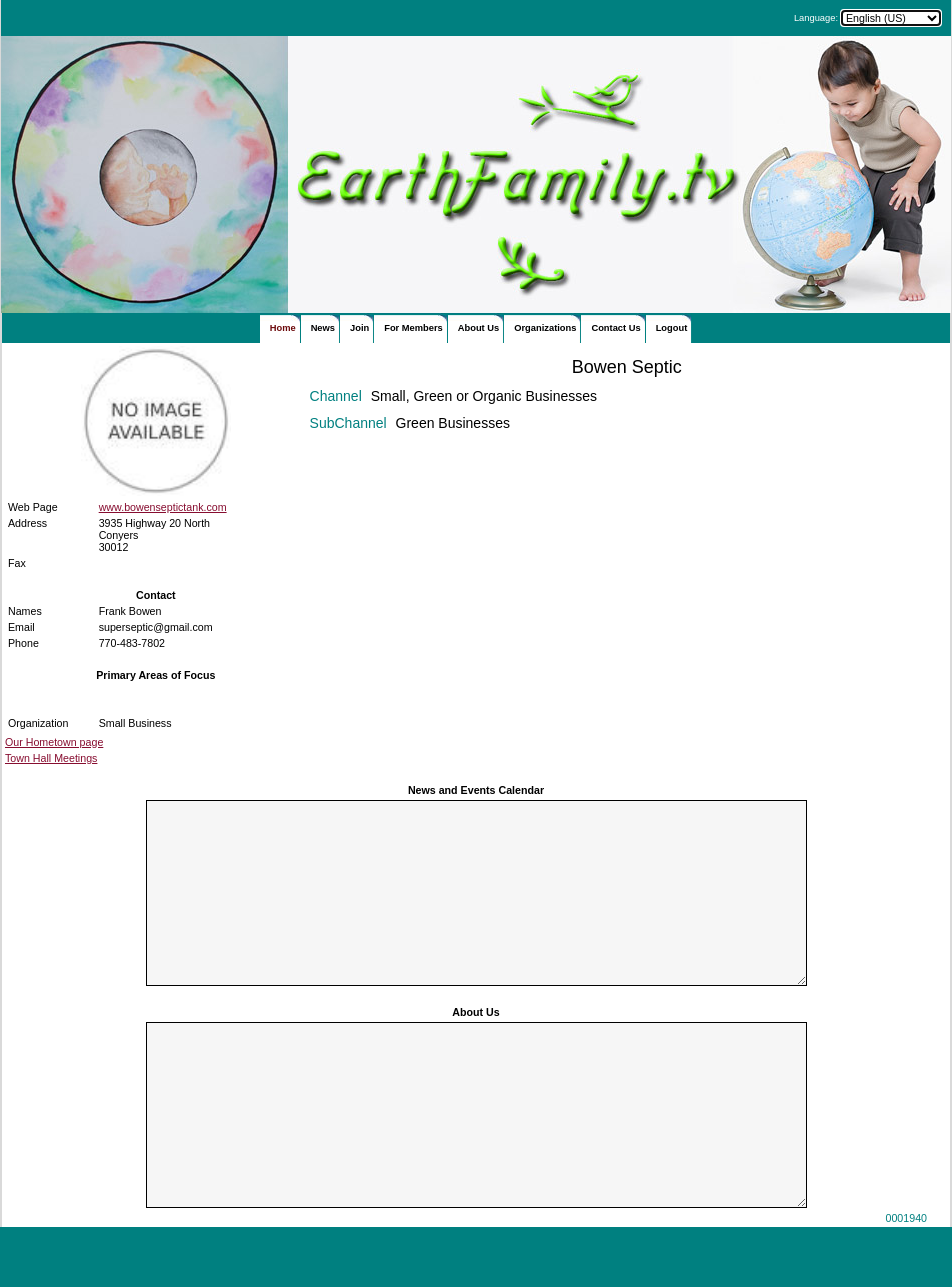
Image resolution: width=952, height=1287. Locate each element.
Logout (672, 328)
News (323, 328)
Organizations (545, 328)
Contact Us (615, 328)
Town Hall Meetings (51, 758)
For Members (413, 328)
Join (359, 328)
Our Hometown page (54, 742)
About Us (478, 328)
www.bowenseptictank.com (163, 507)
